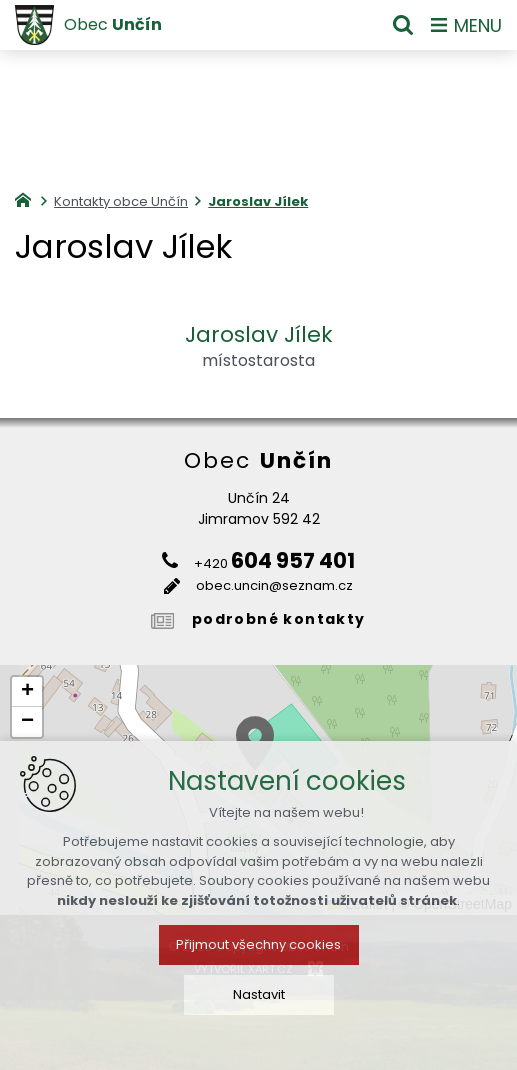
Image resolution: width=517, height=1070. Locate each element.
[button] (27, 692)
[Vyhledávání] (403, 25)
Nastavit (259, 994)
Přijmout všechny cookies (258, 944)
